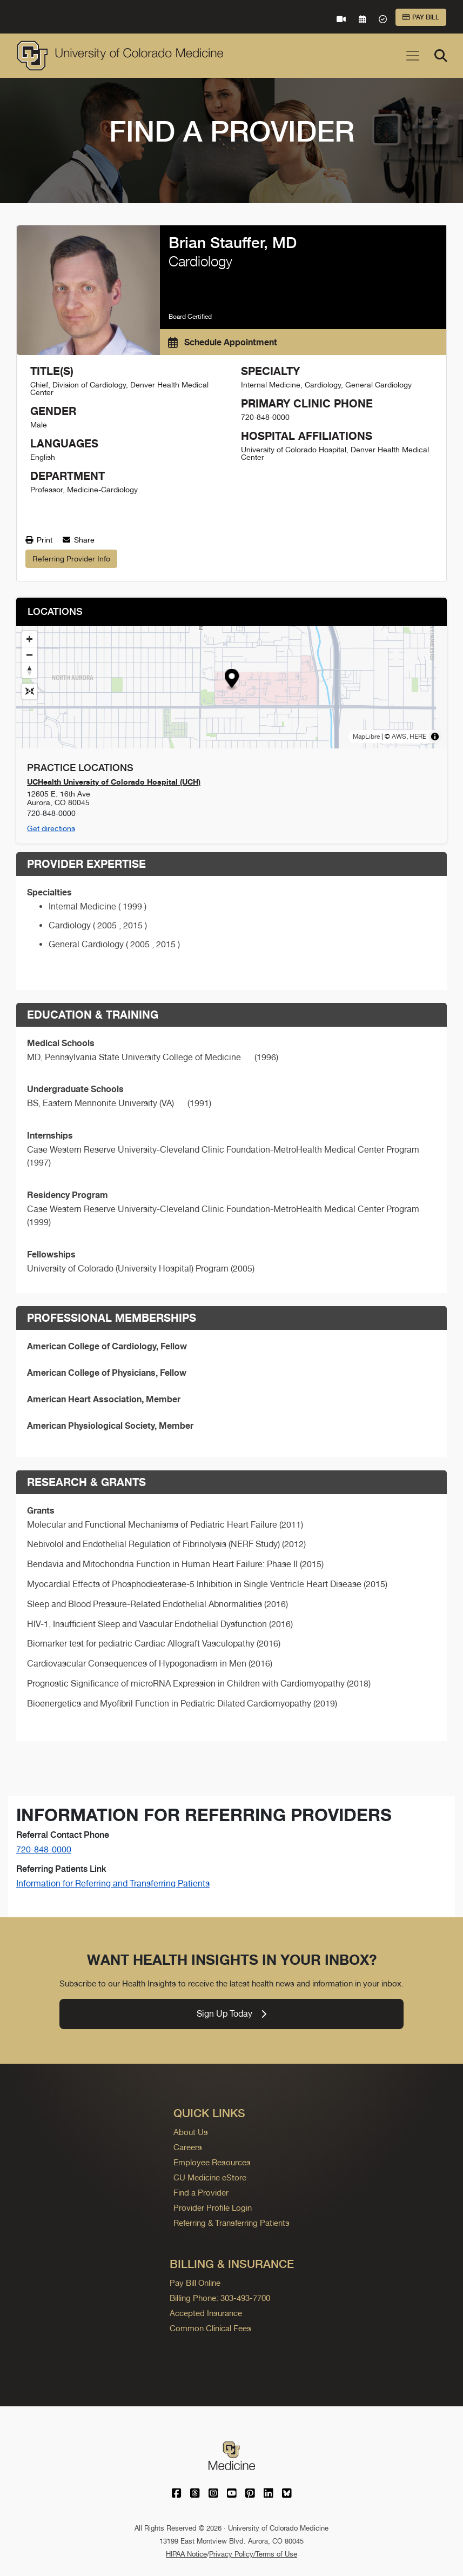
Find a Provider (201, 2192)
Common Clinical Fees (210, 2328)
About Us (190, 2132)
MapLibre (366, 736)
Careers (187, 2147)
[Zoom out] (29, 655)
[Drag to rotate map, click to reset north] (29, 670)
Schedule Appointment (222, 342)
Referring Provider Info (71, 558)
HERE (418, 736)
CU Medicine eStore (209, 2177)
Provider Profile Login (212, 2207)
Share (79, 540)
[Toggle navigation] (412, 55)
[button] (231, 679)
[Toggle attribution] (434, 736)
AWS (399, 736)
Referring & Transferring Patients (231, 2222)
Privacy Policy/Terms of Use (253, 2554)
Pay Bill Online (195, 2282)
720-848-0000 (43, 1849)
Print (38, 540)
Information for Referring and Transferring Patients (113, 1883)
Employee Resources (212, 2162)
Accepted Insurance (206, 2313)
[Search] (440, 55)
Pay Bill (420, 17)
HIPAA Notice (186, 2554)
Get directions (51, 828)
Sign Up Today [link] (231, 2014)
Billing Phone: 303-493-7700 (220, 2298)
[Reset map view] (29, 691)
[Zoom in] (29, 639)
